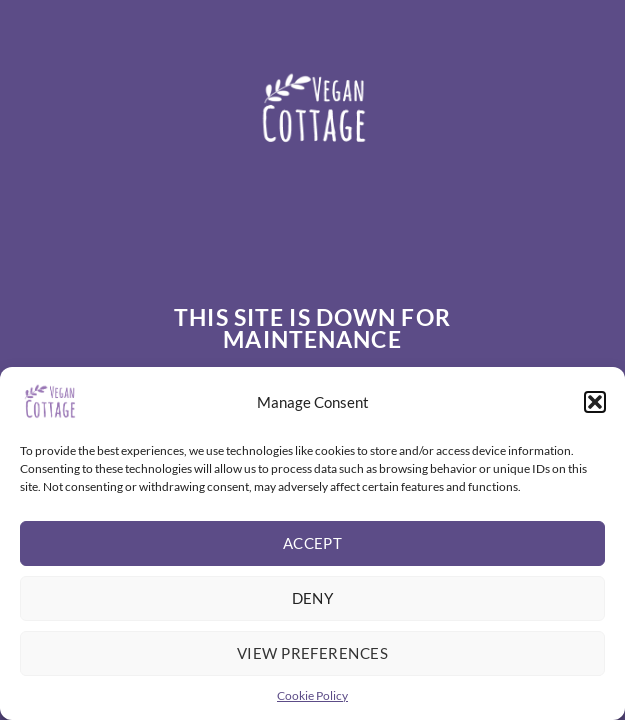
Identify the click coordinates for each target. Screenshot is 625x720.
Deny (313, 598)
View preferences (312, 653)
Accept (313, 543)
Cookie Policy (312, 695)
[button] (595, 402)
